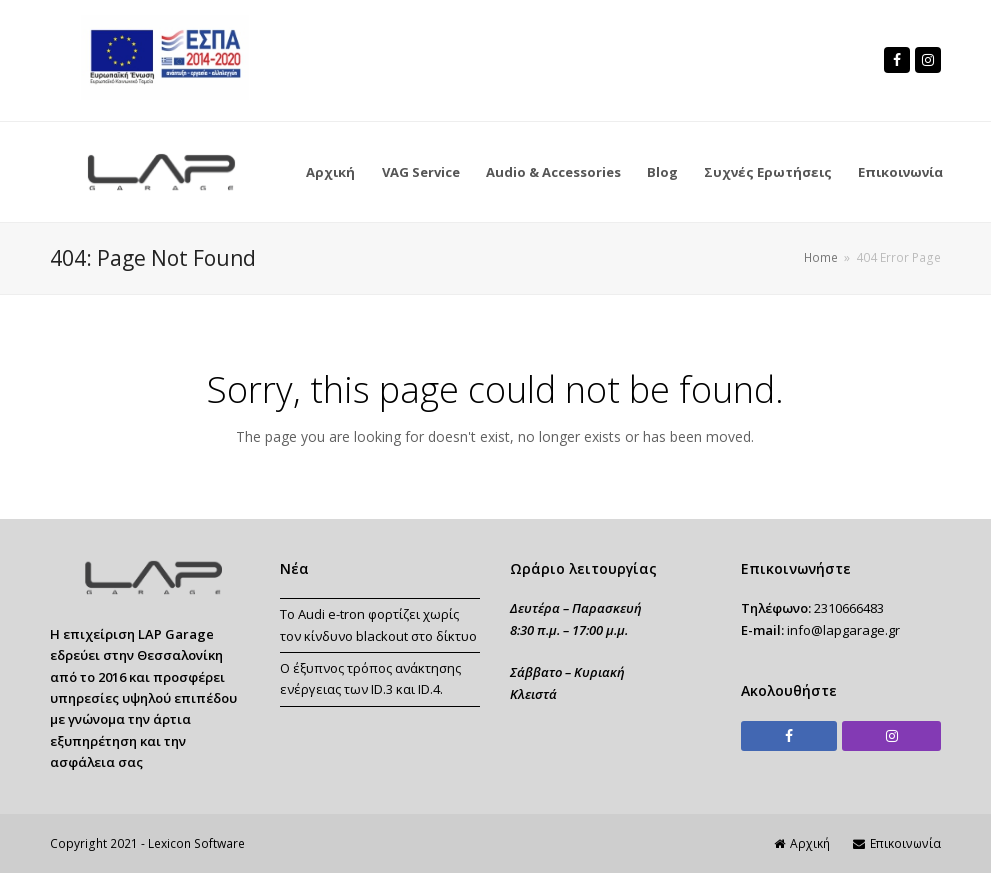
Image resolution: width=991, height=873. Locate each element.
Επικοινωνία (897, 843)
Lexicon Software (196, 843)
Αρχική (802, 843)
